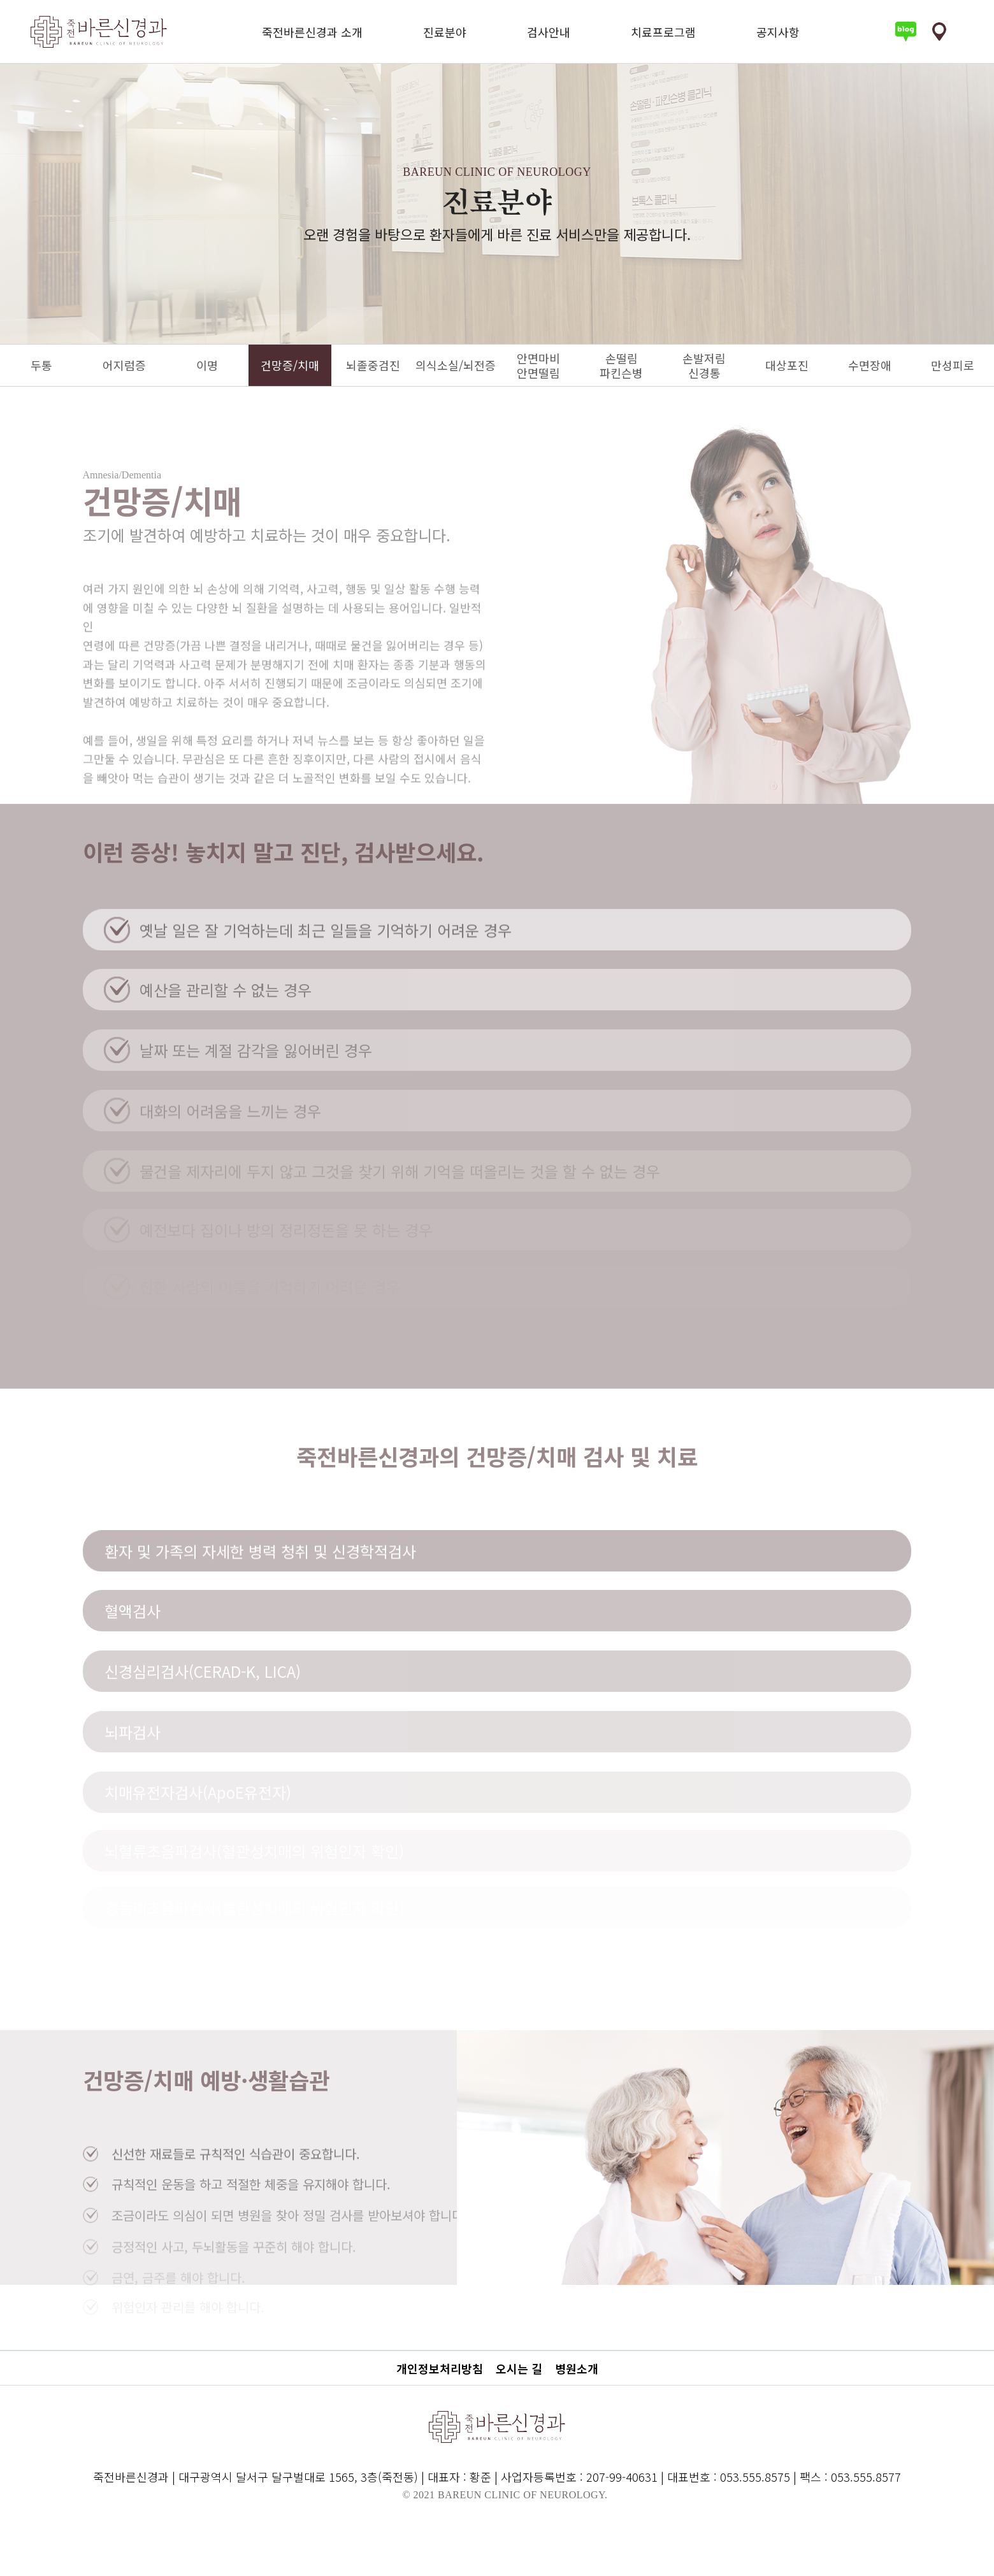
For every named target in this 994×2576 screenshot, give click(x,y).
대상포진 (787, 365)
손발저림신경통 (704, 365)
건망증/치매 (290, 365)
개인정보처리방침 (439, 2368)
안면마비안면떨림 (538, 365)
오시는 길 (519, 2368)
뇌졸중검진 (373, 365)
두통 (41, 365)
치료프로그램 (663, 32)
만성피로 (952, 365)
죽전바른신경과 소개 (312, 32)
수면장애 (869, 365)
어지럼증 (124, 365)
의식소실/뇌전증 (455, 365)
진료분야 (444, 32)
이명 (207, 365)
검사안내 (548, 32)
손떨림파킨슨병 (621, 365)
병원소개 (576, 2368)
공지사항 (778, 32)
